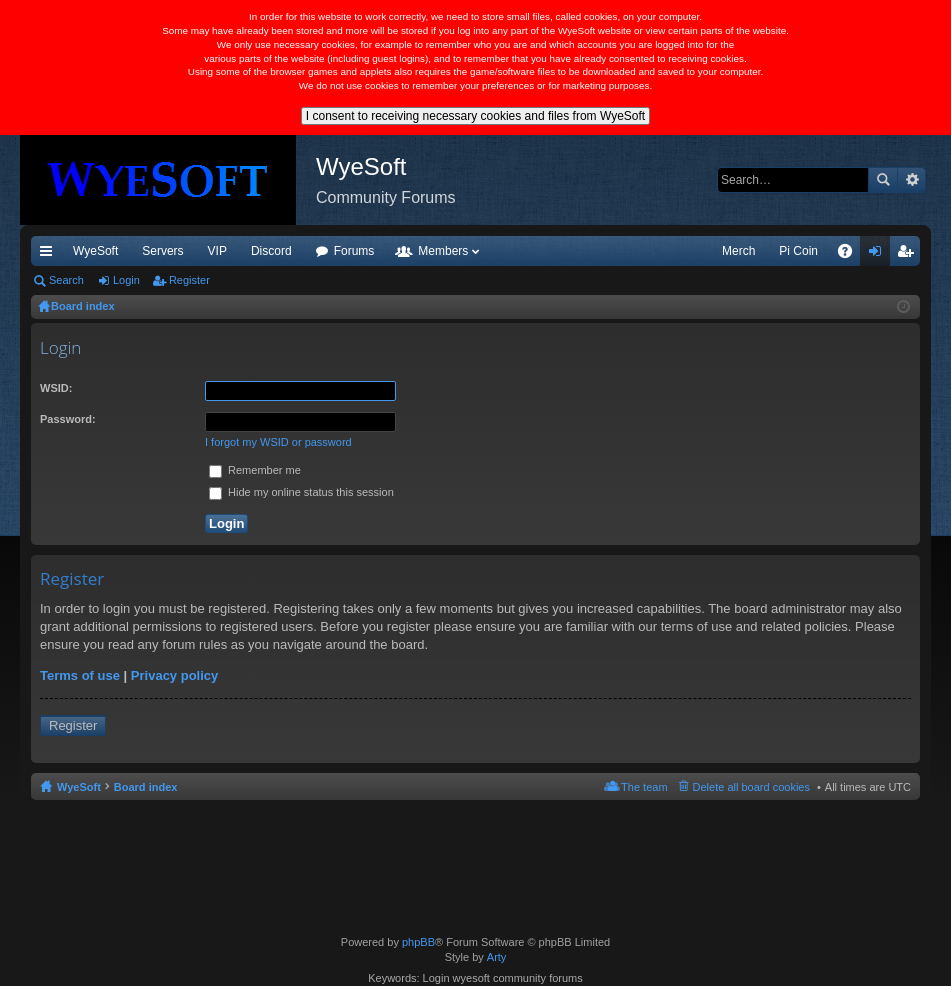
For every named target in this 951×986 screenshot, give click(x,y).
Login (126, 280)
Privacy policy (174, 675)
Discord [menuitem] (271, 251)
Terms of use (80, 675)
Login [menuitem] (879, 255)
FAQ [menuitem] (851, 255)
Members (443, 251)
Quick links (50, 255)
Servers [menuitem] (162, 251)
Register (189, 280)
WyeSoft (95, 251)
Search (883, 180)
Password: (68, 419)
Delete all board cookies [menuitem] (751, 787)
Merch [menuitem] (738, 251)
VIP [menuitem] (217, 251)
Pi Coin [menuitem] (798, 251)
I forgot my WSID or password (278, 442)
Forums (354, 251)
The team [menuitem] (644, 787)
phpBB (418, 942)
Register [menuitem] (909, 255)
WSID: (56, 388)
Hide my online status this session (301, 492)
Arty (497, 957)
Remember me (255, 470)
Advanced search (911, 180)
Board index (146, 787)
